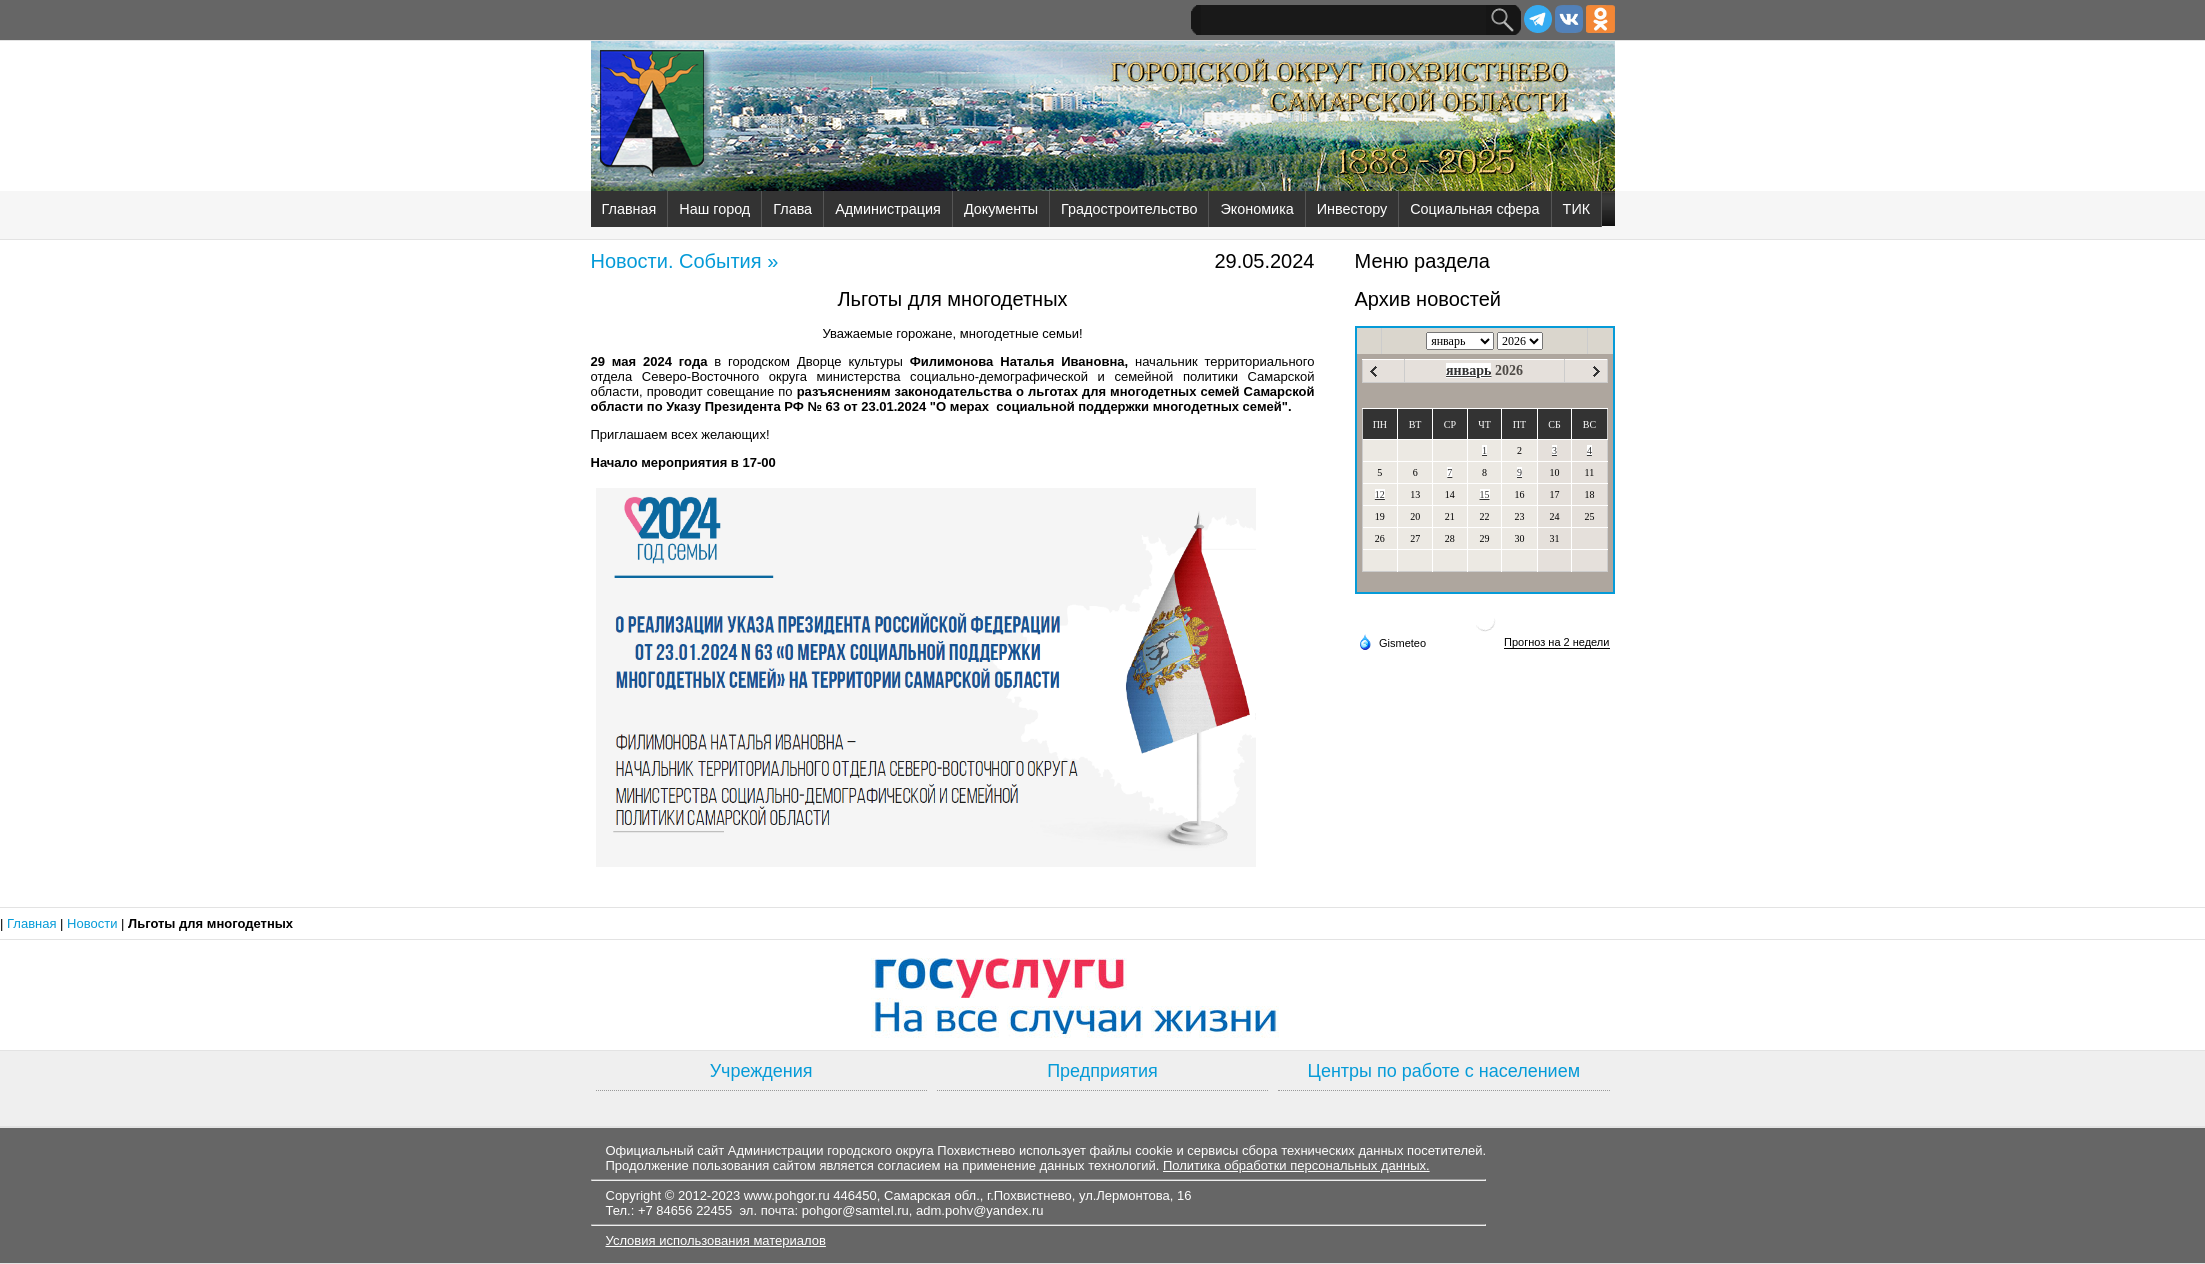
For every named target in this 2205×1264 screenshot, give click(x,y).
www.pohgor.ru (787, 1195)
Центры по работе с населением (1444, 1071)
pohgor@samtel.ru (855, 1210)
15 (1485, 494)
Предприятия (1102, 1071)
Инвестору (1352, 209)
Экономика (1256, 209)
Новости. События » (685, 261)
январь (1468, 370)
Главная (629, 209)
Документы (1001, 209)
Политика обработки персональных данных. (1296, 1165)
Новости (94, 923)
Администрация (888, 209)
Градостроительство (1129, 209)
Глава (792, 209)
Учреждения (761, 1071)
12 (1380, 494)
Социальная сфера (1474, 209)
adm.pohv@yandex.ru (979, 1210)
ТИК (1577, 209)
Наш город (714, 209)
